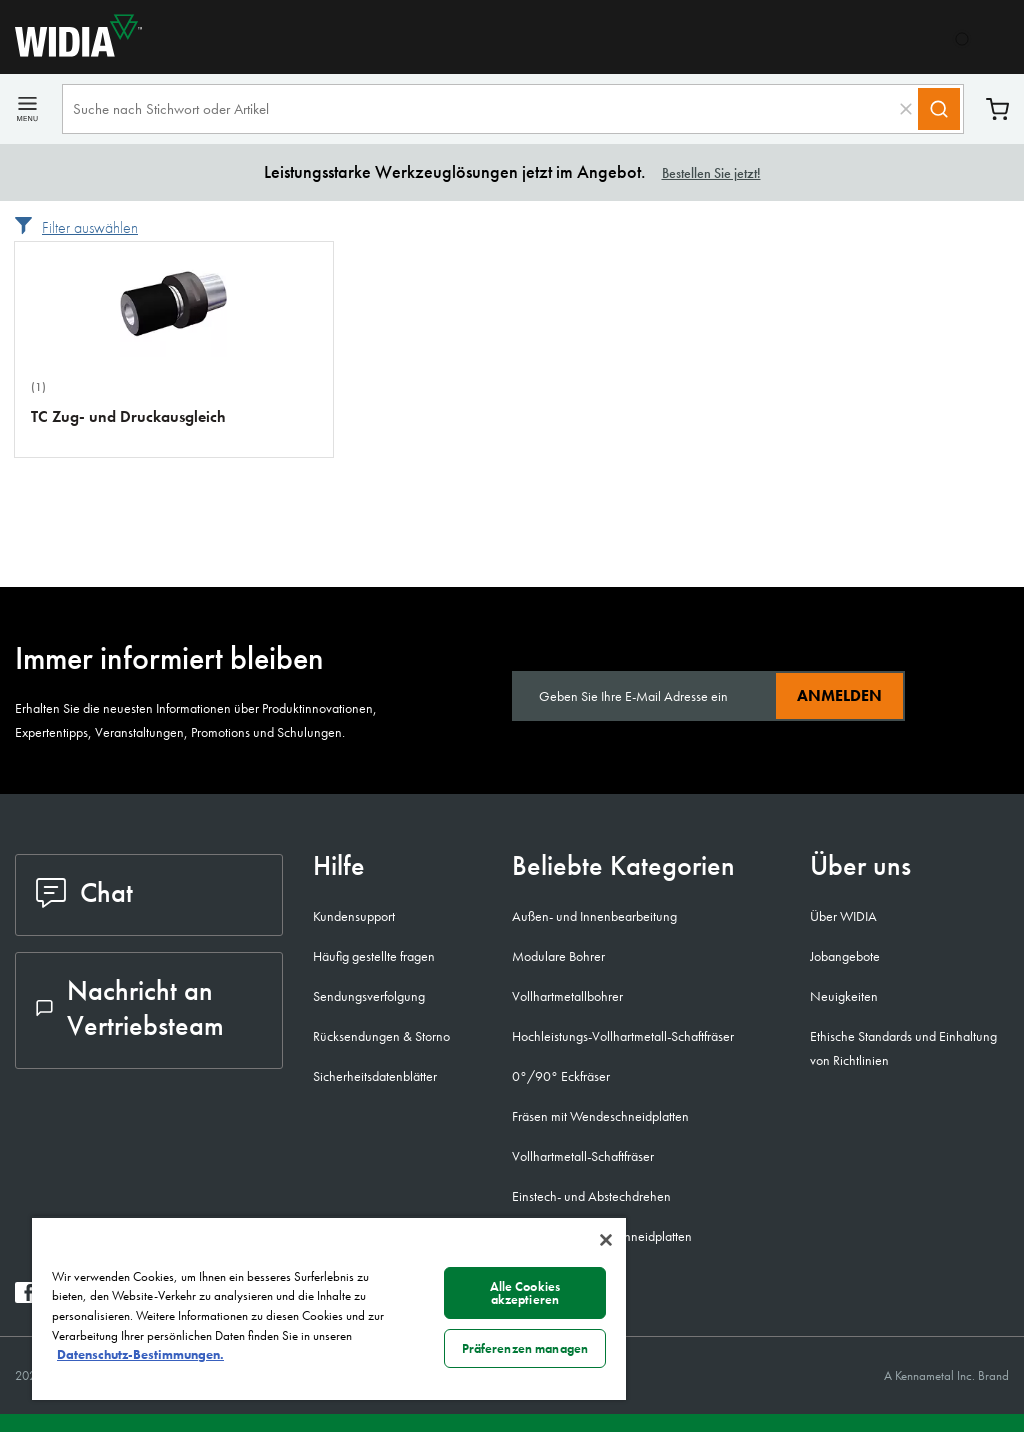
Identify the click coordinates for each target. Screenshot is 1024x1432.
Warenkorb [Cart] (997, 109)
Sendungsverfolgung (369, 996)
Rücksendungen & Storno (381, 1036)
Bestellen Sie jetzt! (711, 173)
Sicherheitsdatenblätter (375, 1076)
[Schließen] (606, 1240)
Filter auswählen (90, 227)
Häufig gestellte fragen (374, 956)
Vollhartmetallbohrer (567, 996)
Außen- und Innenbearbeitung (594, 916)
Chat (84, 892)
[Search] (939, 109)
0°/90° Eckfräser (561, 1076)
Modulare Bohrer (558, 956)
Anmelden (839, 695)
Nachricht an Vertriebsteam (130, 1008)
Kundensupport (354, 916)
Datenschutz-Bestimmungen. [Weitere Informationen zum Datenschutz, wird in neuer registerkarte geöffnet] (140, 1354)
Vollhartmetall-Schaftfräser (583, 1156)
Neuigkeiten (844, 996)
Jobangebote (845, 956)
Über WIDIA (843, 916)
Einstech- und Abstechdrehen (591, 1196)
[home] (71, 51)
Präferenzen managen (525, 1348)
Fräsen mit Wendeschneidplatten (600, 1116)
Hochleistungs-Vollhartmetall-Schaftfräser (623, 1036)
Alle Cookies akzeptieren (525, 1293)
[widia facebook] (25, 1297)
